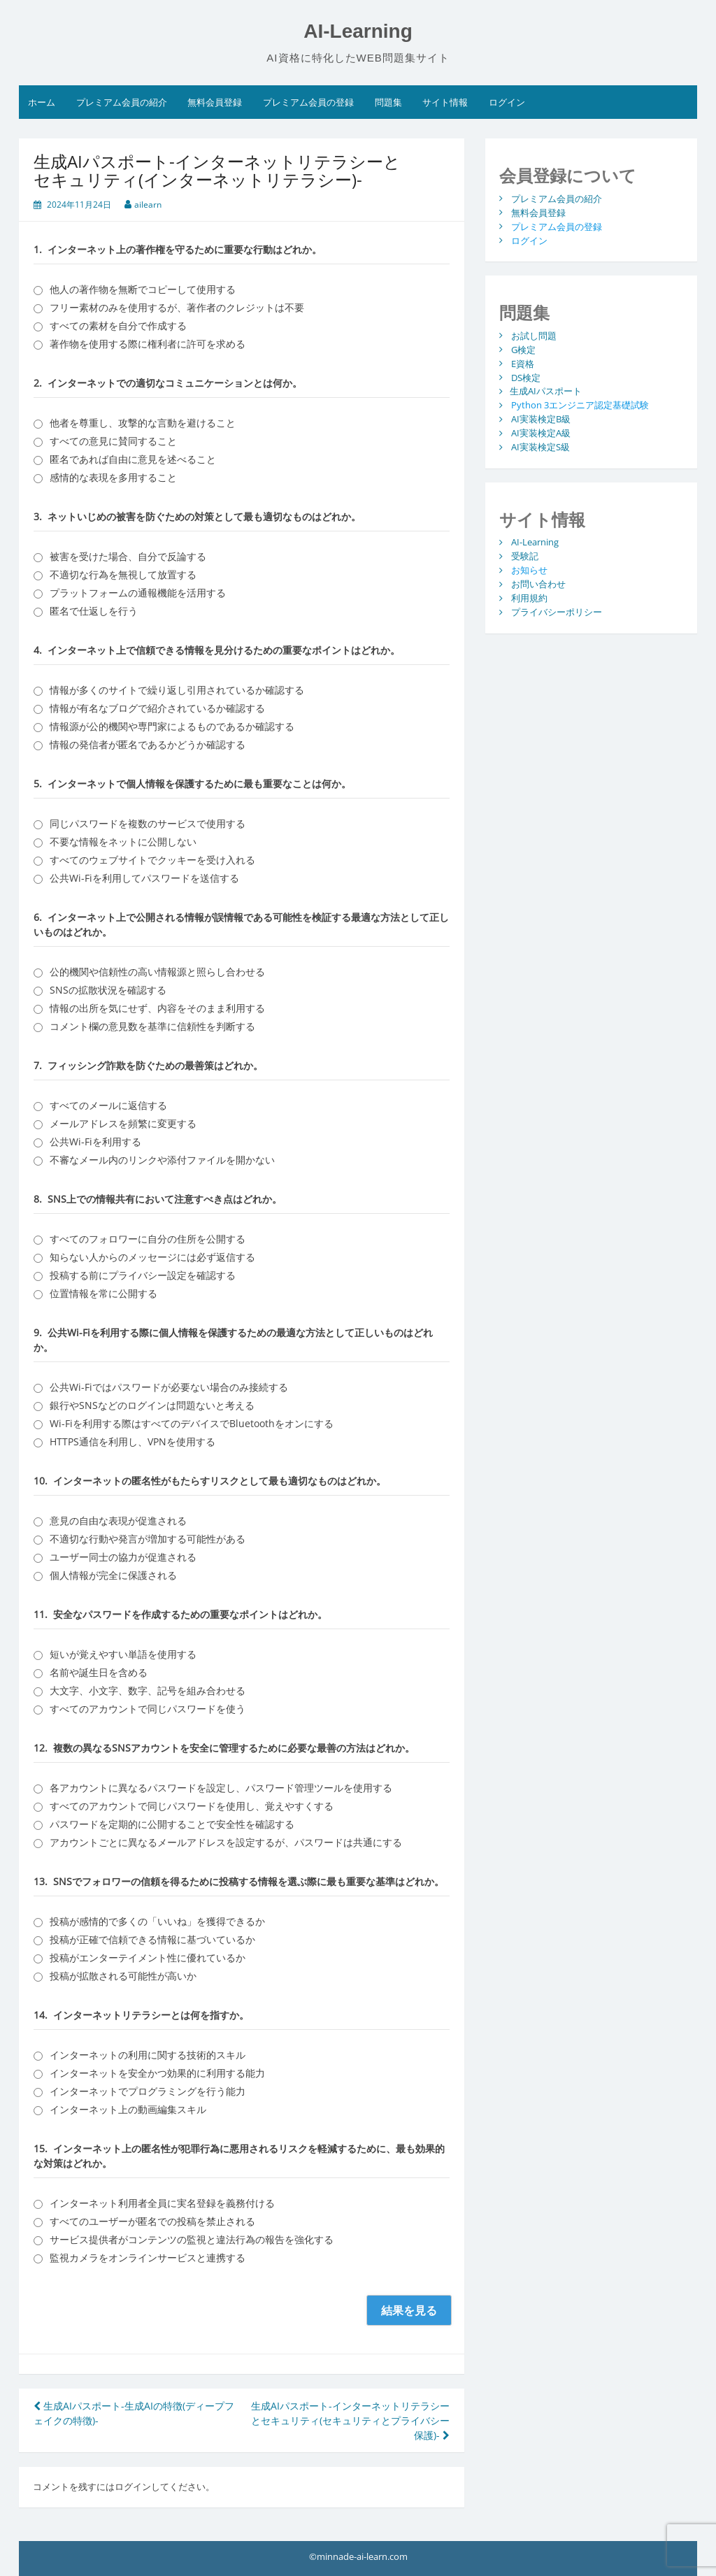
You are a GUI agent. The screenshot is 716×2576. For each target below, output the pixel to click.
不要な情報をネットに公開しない (123, 841)
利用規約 (529, 598)
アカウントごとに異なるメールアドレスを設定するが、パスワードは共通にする (226, 1842)
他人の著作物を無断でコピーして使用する (143, 289)
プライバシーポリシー (556, 612)
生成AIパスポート (546, 391)
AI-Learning (358, 31)
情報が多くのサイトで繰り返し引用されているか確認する (177, 689)
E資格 (522, 363)
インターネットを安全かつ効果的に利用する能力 (157, 2073)
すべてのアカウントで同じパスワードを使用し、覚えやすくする (192, 1805)
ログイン (507, 102)
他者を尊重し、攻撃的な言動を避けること (143, 422)
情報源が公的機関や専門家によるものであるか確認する (172, 726)
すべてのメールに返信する (108, 1105)
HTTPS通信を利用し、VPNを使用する (132, 1441)
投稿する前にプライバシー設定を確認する (143, 1275)
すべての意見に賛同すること (113, 441)
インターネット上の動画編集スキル (128, 2109)
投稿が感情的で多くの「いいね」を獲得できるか (157, 1921)
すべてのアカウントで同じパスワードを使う (147, 1708)
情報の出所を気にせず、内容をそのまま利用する (157, 1008)
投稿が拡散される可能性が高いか (123, 1975)
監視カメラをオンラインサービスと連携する (147, 2257)
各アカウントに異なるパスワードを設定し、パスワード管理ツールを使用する (221, 1787)
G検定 (523, 349)
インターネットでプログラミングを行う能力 (147, 2091)
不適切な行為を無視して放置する (123, 574)
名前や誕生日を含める (99, 1672)
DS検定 (525, 377)
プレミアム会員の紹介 (121, 102)
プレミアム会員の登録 (308, 102)
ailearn (148, 204)
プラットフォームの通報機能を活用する (138, 592)
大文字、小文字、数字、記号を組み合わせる (147, 1690)
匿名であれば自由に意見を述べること (133, 459)
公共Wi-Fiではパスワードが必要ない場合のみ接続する (169, 1387)
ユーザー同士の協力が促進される (123, 1557)
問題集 (388, 102)
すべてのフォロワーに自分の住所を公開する (147, 1238)
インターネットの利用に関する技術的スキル (147, 2054)
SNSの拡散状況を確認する (108, 989)
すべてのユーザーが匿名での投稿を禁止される (152, 2221)
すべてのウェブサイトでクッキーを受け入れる (152, 859)
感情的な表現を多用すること (113, 477)
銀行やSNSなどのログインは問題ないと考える (152, 1405)
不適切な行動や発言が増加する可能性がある (147, 1538)
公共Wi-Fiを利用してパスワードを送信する (144, 878)
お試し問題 (534, 335)
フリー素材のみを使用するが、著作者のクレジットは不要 (177, 307)
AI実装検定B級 (541, 419)
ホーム (41, 102)
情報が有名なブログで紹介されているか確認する (157, 708)
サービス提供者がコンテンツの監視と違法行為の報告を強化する (192, 2239)
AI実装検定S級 (540, 447)
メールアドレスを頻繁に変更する (123, 1123)
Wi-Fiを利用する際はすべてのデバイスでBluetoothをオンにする (192, 1423)
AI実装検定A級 (541, 433)
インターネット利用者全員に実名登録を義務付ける (162, 2203)
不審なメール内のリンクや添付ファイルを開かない (162, 1159)
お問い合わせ (538, 584)
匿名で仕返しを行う (94, 610)
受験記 (524, 556)
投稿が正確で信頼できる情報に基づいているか (152, 1939)
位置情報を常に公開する (103, 1293)
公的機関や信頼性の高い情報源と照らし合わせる (157, 971)
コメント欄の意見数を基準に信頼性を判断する (152, 1026)
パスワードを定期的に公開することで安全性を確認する (172, 1824)
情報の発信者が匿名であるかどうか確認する (147, 744)
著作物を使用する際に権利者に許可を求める (147, 343)
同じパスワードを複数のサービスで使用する (147, 823)
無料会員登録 (214, 102)
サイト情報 (445, 102)
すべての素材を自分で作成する (118, 325)
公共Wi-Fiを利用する (95, 1141)
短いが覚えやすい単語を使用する (123, 1654)
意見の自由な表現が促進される (118, 1520)
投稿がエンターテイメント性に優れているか (147, 1957)
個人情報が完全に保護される (113, 1575)
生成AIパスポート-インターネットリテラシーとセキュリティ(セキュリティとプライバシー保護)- (350, 2420)
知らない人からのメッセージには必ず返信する (152, 1257)
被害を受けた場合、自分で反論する (128, 556)
